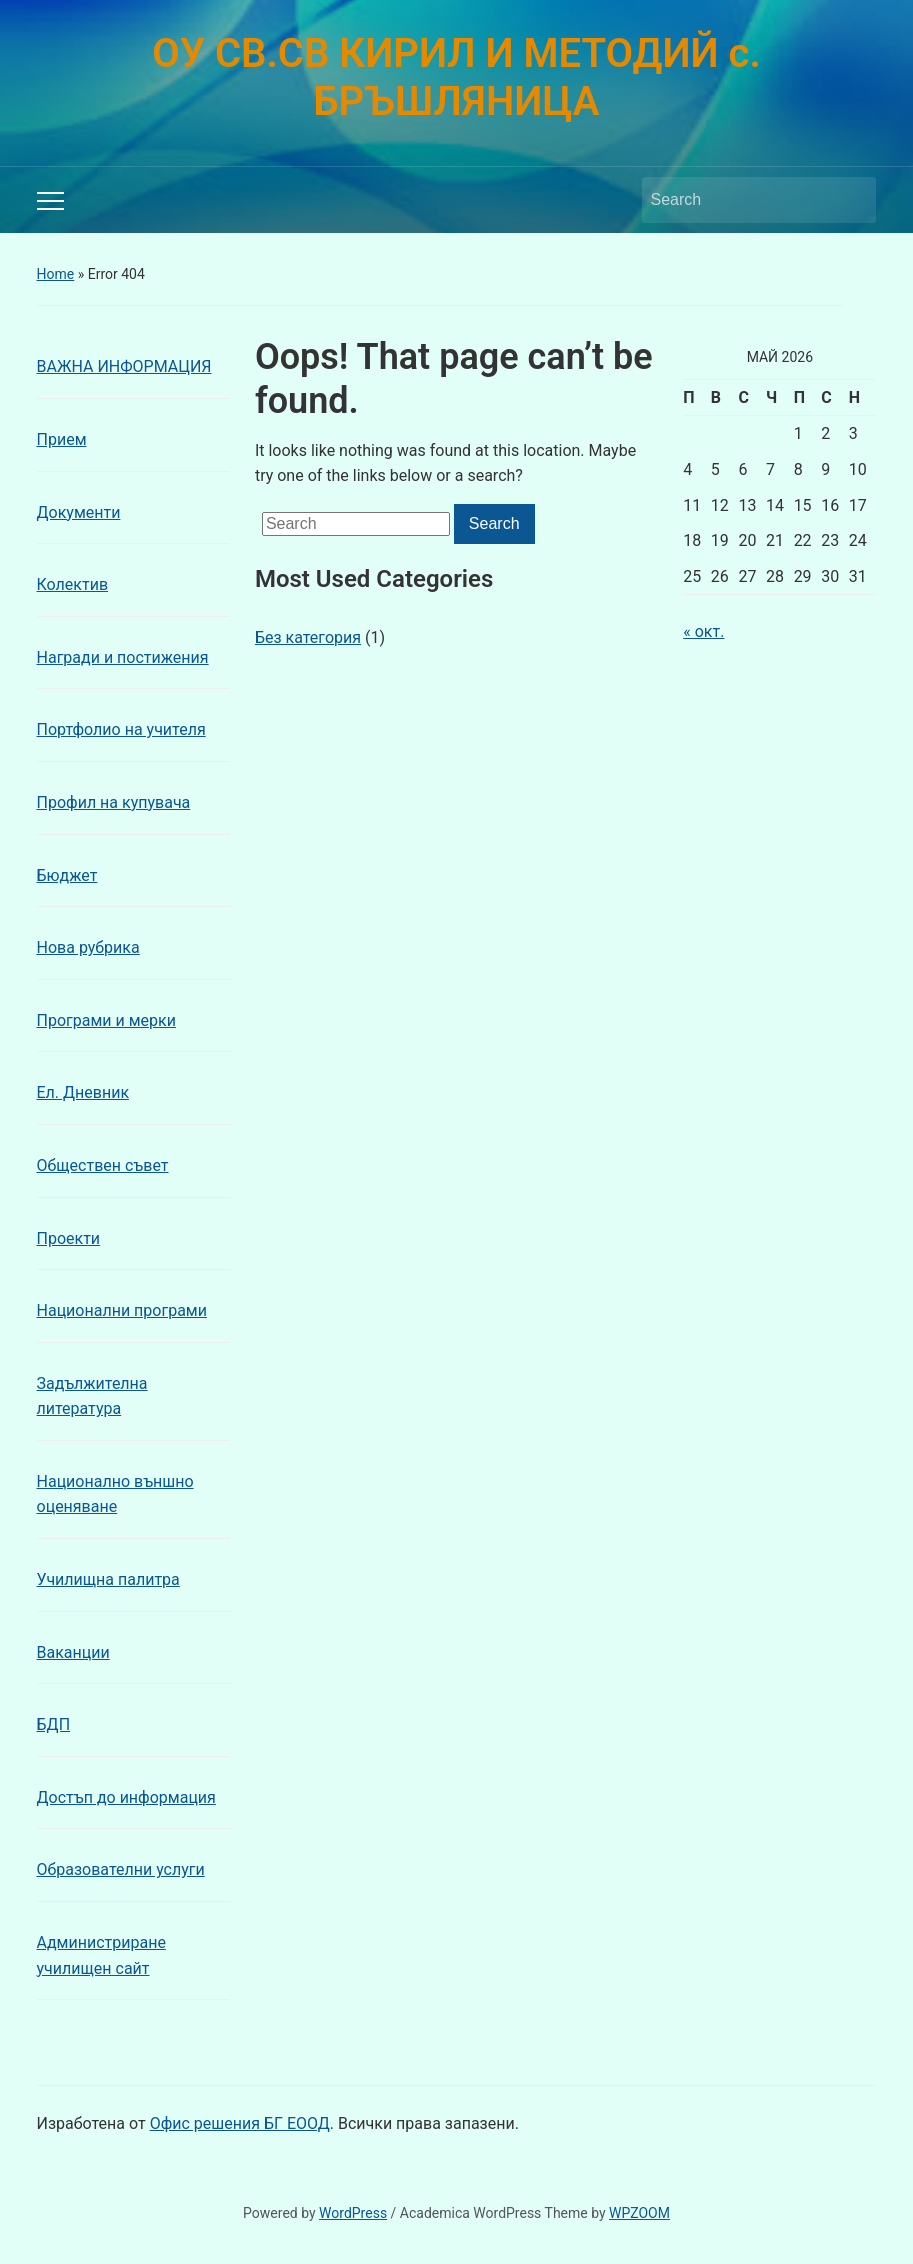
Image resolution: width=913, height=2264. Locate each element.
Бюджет (67, 875)
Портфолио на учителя (121, 729)
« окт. (703, 631)
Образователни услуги (121, 1869)
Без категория (308, 637)
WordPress (353, 2213)
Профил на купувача (114, 802)
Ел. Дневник (83, 1092)
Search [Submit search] (851, 200)
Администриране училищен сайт (101, 1955)
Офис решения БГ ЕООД (240, 2123)
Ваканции (73, 1652)
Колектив (73, 584)
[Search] (741, 200)
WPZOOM (639, 2213)
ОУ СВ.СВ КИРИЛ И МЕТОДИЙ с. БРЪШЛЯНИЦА (456, 77)
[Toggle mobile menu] (50, 201)
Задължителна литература (92, 1396)
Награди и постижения (123, 657)
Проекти (69, 1238)
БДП (54, 1724)
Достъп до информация (126, 1797)
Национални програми (122, 1310)
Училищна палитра (108, 1579)
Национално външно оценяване (115, 1494)
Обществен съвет (103, 1165)
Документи (79, 512)
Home (56, 274)
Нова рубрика (88, 947)
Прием (62, 439)
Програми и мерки (106, 1020)
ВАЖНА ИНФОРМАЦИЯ (124, 366)
